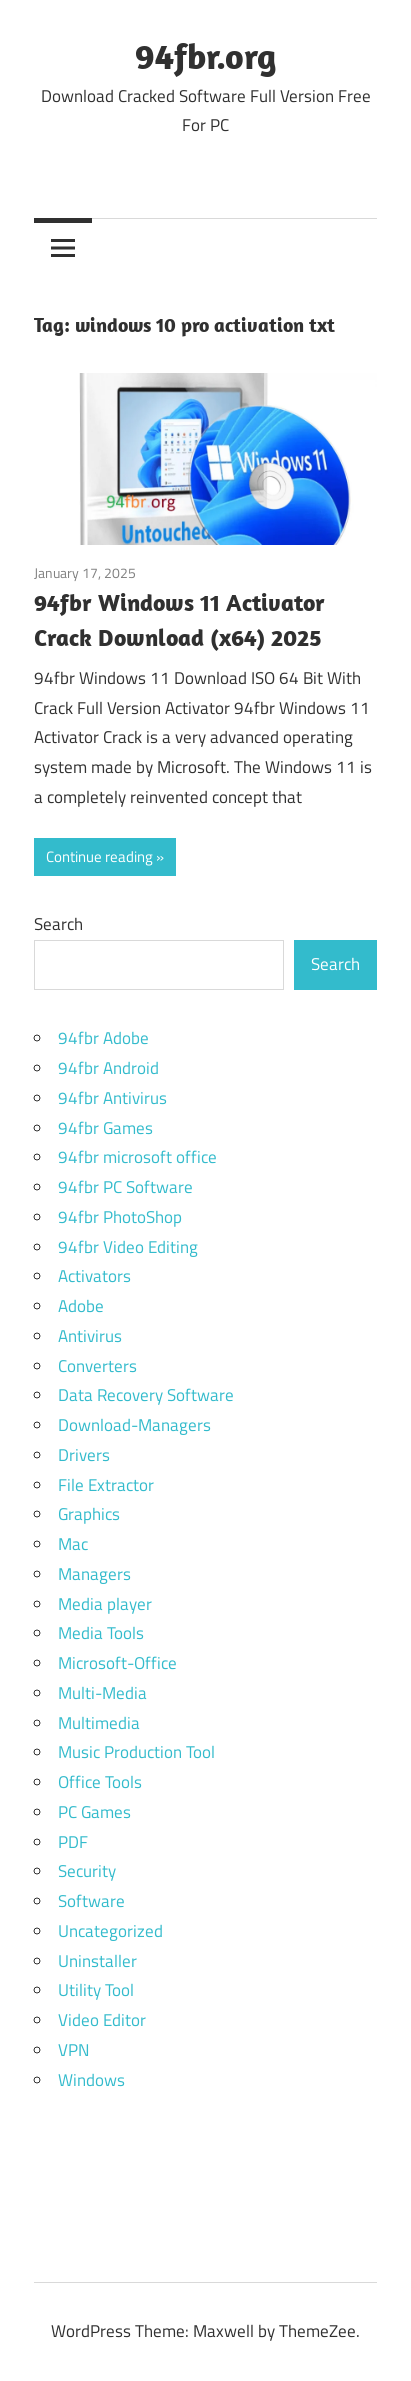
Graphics (89, 1514)
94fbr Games (105, 1128)
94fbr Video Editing (128, 1247)
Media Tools (101, 1633)
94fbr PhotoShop (120, 1217)
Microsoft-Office (117, 1663)
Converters (97, 1366)
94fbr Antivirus (112, 1098)
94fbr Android (108, 1068)
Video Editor (102, 2020)
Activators (94, 1276)
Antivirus (90, 1336)
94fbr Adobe (103, 1038)
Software (91, 1901)
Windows (91, 2080)
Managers (94, 1574)
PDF (73, 1842)
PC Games (94, 1812)
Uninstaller (97, 1961)
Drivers (84, 1455)
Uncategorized (110, 1931)
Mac (73, 1544)
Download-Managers (134, 1425)
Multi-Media (102, 1693)
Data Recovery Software (146, 1395)
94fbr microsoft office (137, 1157)
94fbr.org (205, 55)
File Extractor (106, 1485)
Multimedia (99, 1723)
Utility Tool (96, 1990)
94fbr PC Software (125, 1187)
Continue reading (99, 856)
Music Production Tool (136, 1752)
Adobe (81, 1306)
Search (58, 924)
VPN (73, 2050)
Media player (105, 1604)
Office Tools (100, 1782)
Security (87, 1871)
